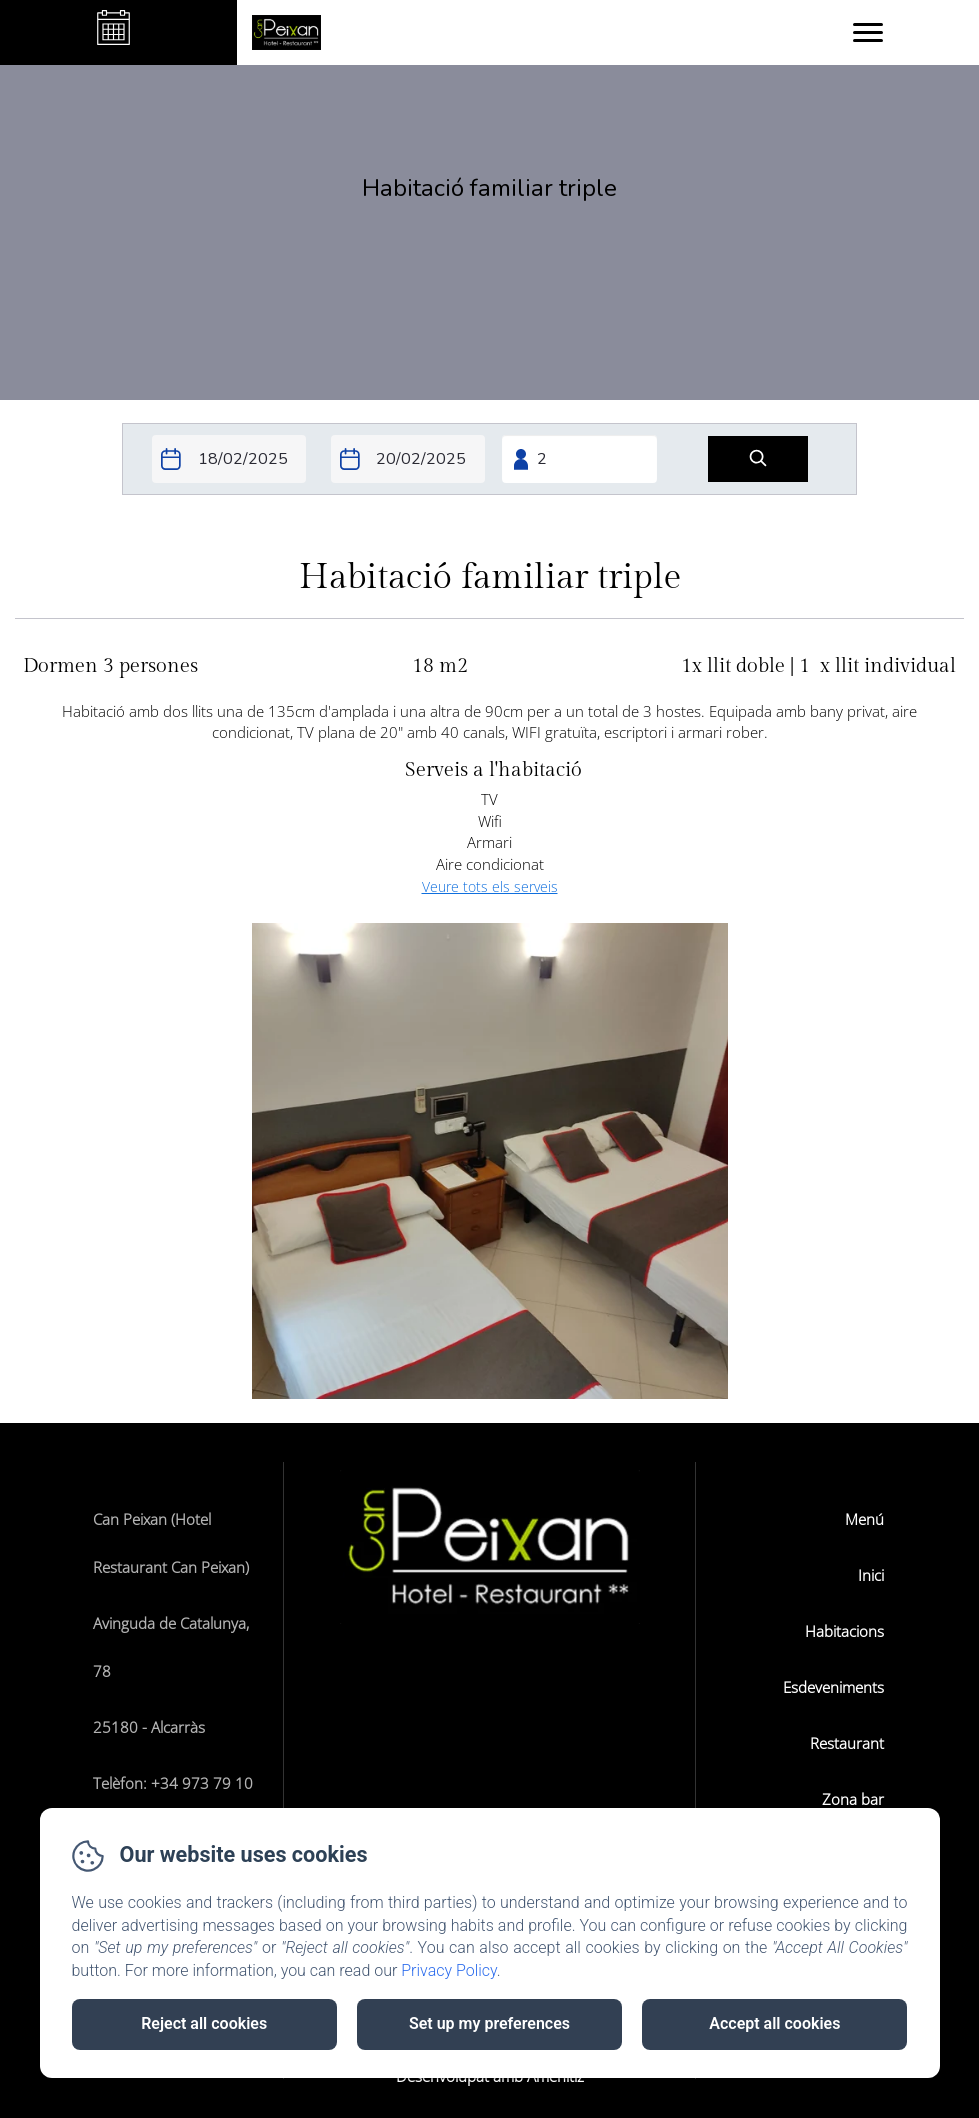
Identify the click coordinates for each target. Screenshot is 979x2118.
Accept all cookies (774, 2023)
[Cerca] (758, 459)
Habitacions (844, 1631)
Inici (871, 1575)
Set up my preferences (489, 2023)
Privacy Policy (449, 1970)
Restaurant (847, 1743)
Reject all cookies (204, 2023)
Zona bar (853, 1799)
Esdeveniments (833, 1687)
